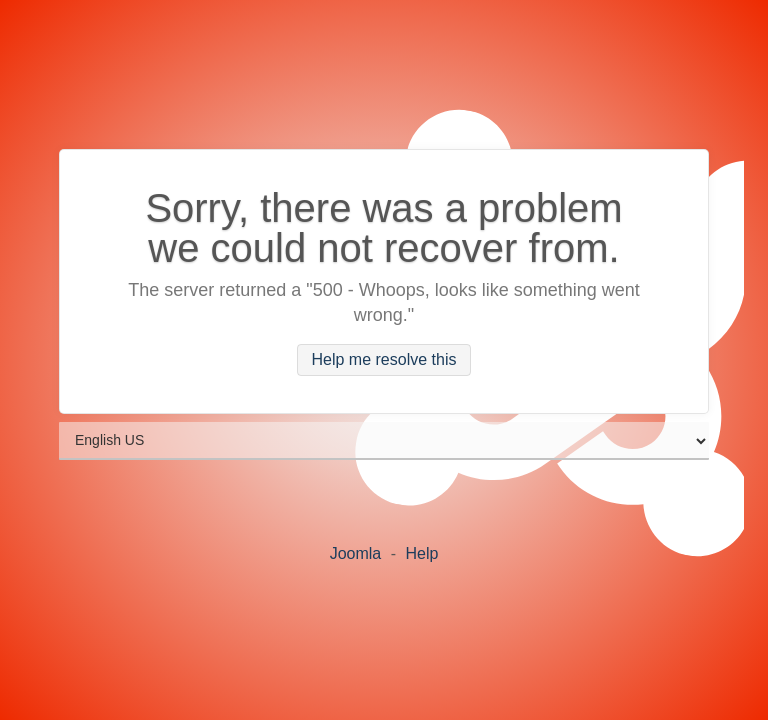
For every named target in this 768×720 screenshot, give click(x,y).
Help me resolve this (384, 360)
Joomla (356, 553)
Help (421, 553)
